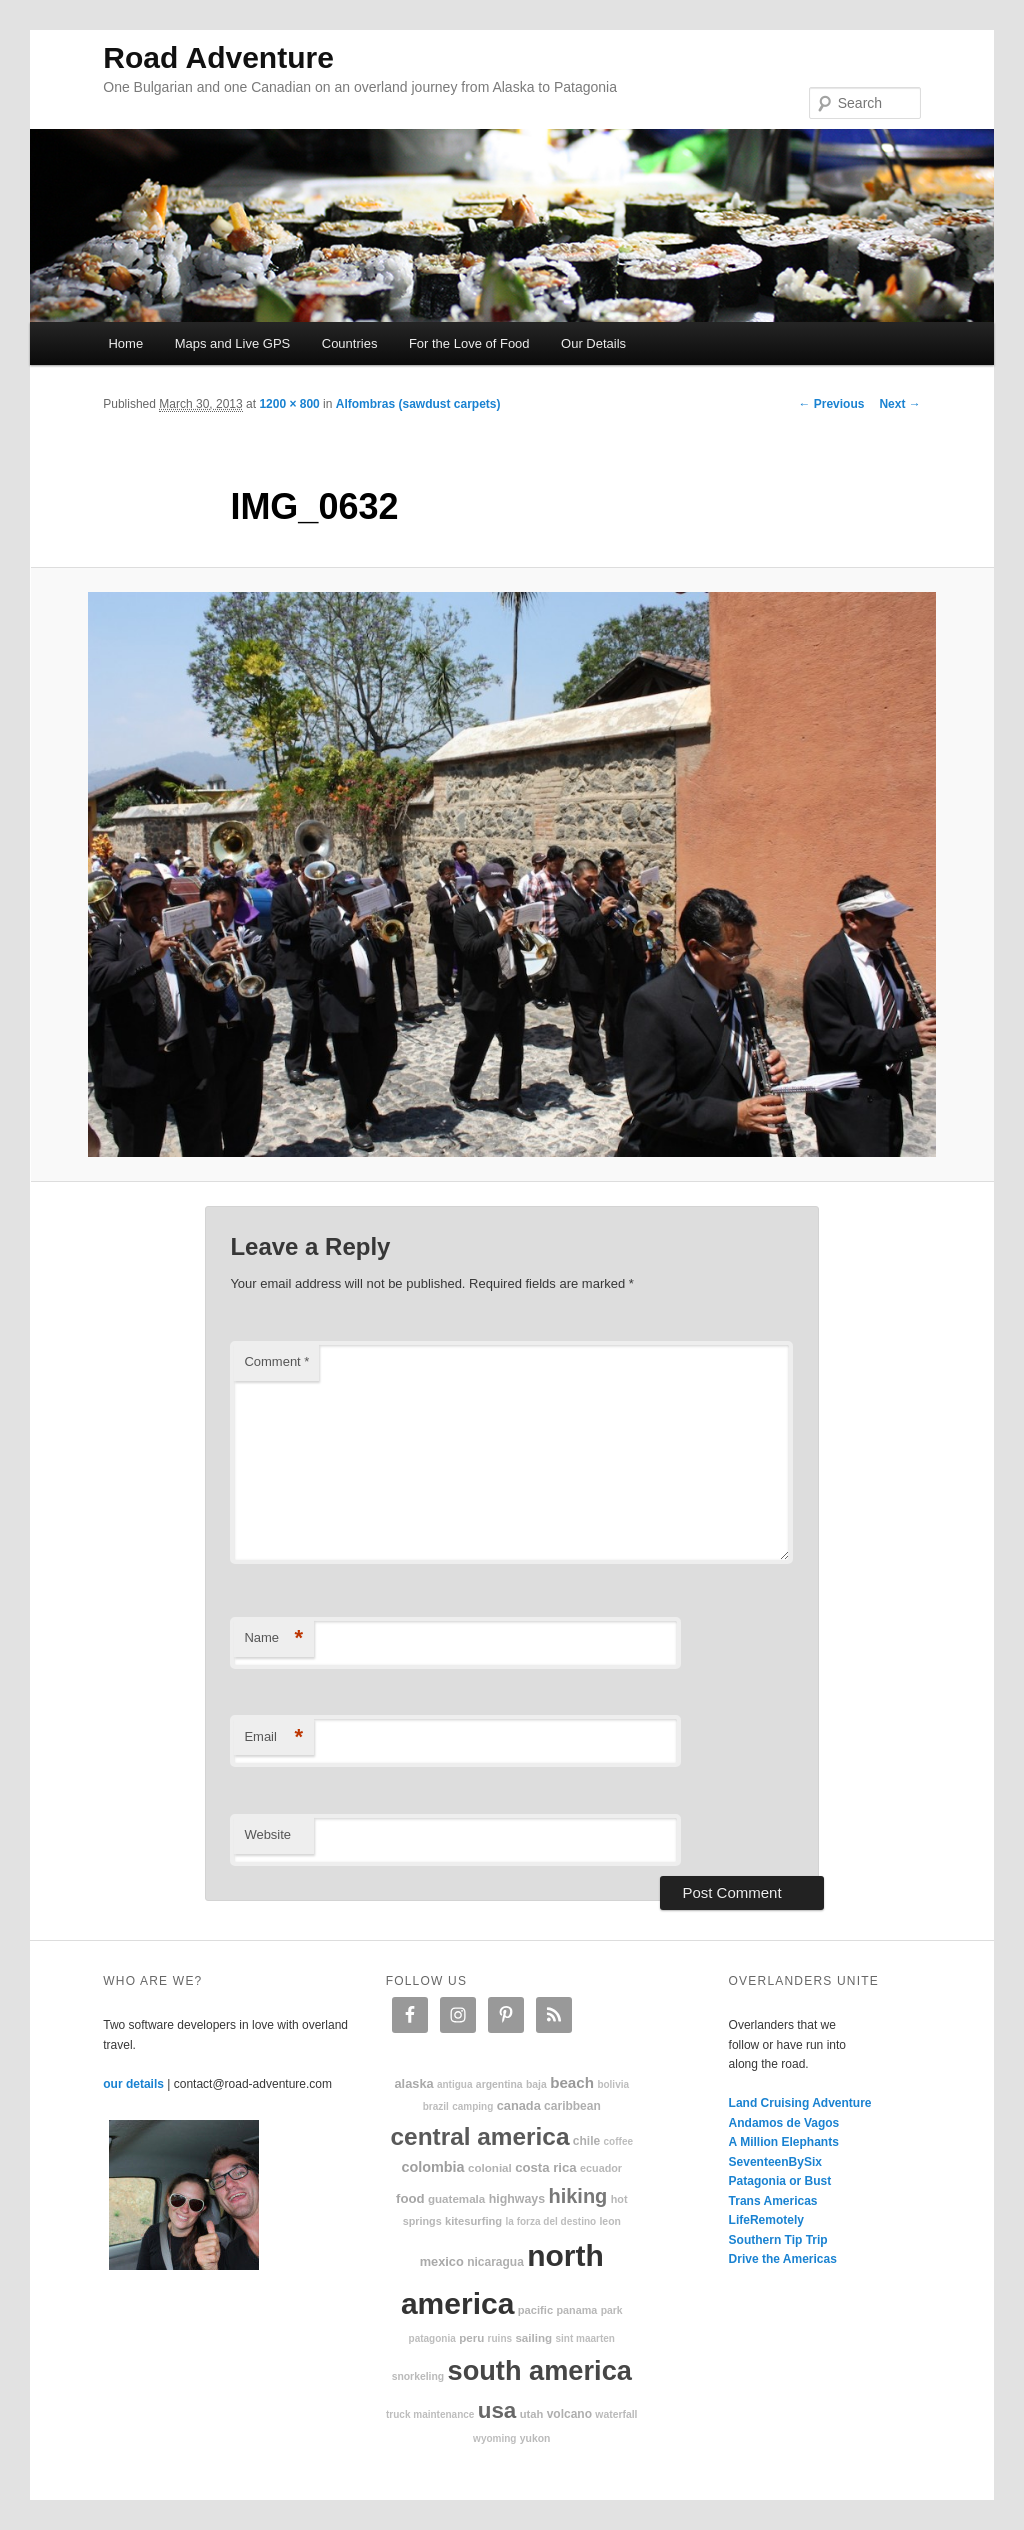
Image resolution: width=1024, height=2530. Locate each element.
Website (267, 1834)
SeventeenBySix (775, 2162)
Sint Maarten (584, 2338)
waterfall (616, 2414)
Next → (899, 404)
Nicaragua (495, 2262)
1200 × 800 (289, 404)
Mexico (442, 2261)
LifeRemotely (766, 2220)
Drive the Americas (783, 2259)
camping (472, 2106)
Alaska (413, 2083)
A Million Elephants (784, 2142)
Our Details (593, 343)
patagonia (432, 2338)
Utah (532, 2414)
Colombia (432, 2167)
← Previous (831, 404)
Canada (519, 2105)
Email (273, 1737)
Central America (480, 2136)
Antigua (455, 2084)
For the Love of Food (469, 343)
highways (517, 2199)
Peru (471, 2337)
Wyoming (494, 2438)
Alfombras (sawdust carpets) (418, 404)
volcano (569, 2414)
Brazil (436, 2106)
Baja (536, 2084)
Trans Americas (773, 2201)
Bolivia (613, 2084)
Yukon (535, 2438)
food (410, 2198)
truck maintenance (430, 2414)
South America (540, 2370)
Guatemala (456, 2198)
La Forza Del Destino (551, 2221)
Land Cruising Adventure (800, 2103)
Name (273, 1638)
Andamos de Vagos (784, 2123)
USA (497, 2410)
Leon (609, 2221)
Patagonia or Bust (780, 2181)
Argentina (499, 2084)
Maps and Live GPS (233, 343)
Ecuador (601, 2168)
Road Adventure (218, 57)
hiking (577, 2196)
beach (572, 2082)
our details (133, 2084)
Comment (276, 1361)
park (612, 2310)
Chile (586, 2141)
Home (125, 343)
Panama (577, 2310)
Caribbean (572, 2106)
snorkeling (418, 2376)
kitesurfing (473, 2221)
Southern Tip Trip (778, 2240)
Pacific (535, 2310)
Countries (350, 343)
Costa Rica (546, 2167)
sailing (533, 2337)
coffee (618, 2141)
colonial (490, 2167)
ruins (500, 2338)
